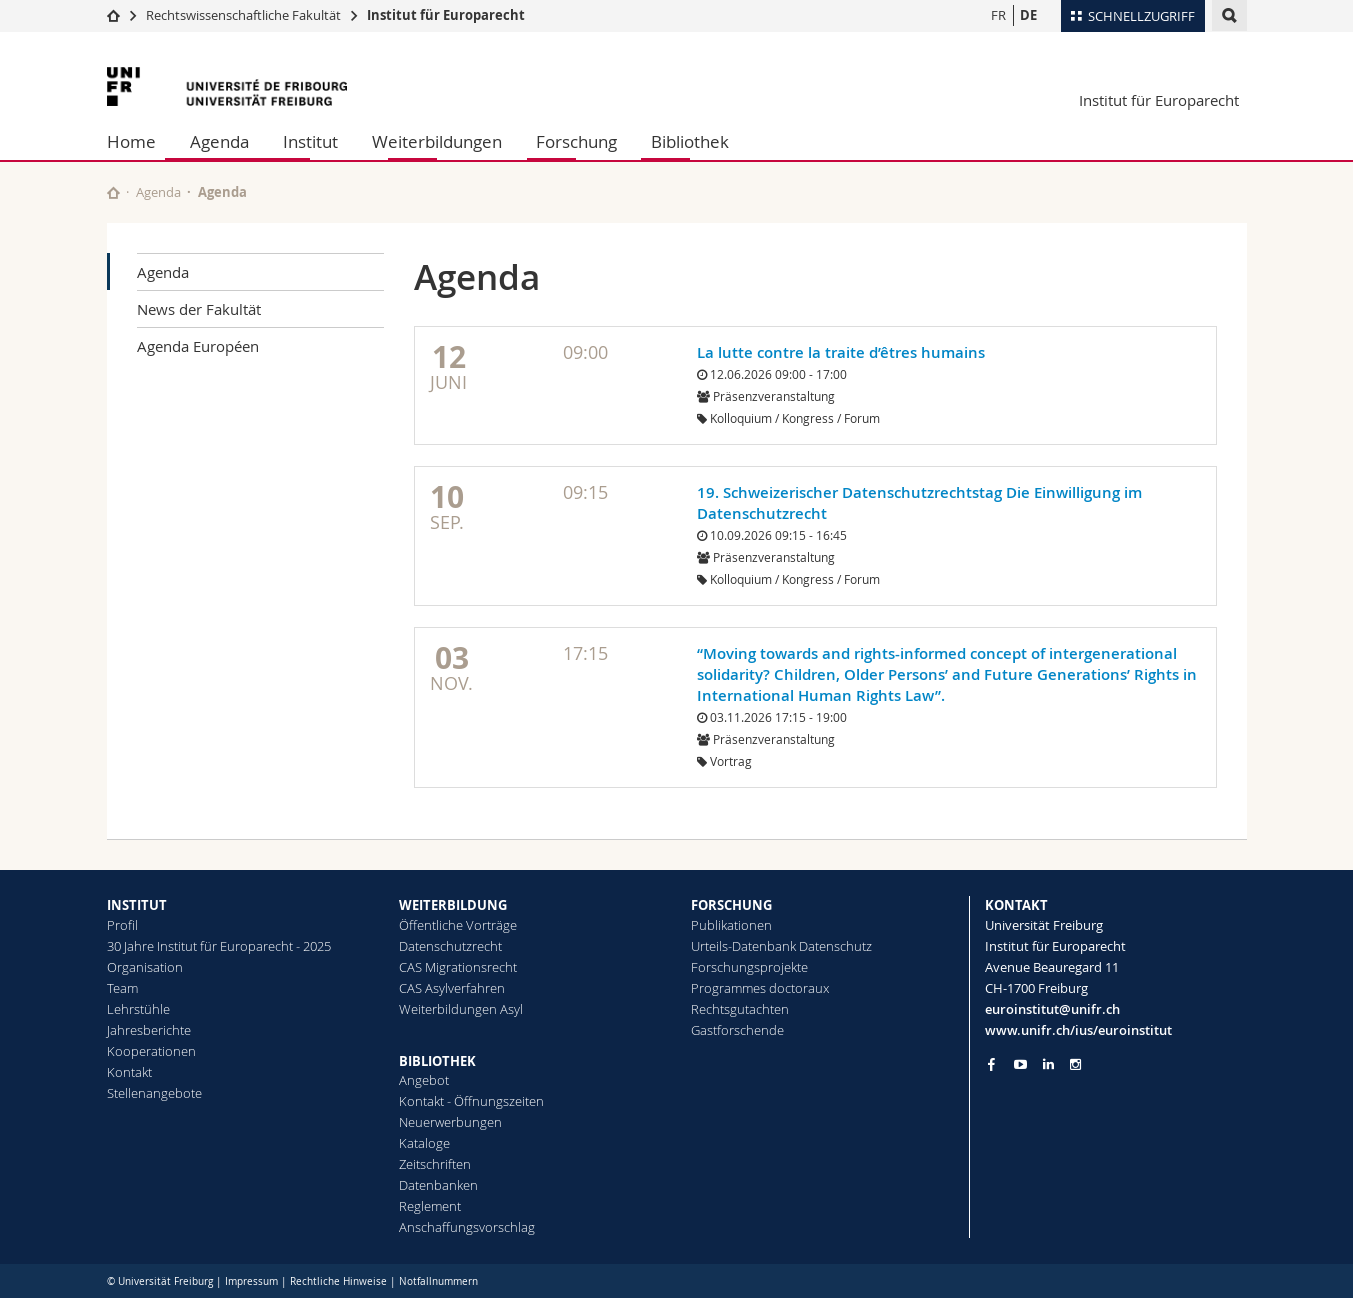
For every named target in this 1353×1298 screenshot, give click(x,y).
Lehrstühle (138, 1009)
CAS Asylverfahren (452, 988)
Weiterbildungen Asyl (461, 1009)
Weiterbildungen (437, 141)
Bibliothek (690, 141)
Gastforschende (737, 1030)
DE (1028, 15)
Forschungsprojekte (749, 967)
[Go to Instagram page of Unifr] (1075, 1064)
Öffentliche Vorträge (458, 925)
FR (998, 15)
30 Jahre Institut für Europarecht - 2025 (219, 946)
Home (131, 141)
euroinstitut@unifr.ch (1052, 1009)
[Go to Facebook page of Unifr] (991, 1064)
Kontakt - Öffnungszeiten (471, 1101)
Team (122, 988)
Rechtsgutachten (740, 1009)
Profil (122, 925)
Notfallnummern (438, 1281)
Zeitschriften (435, 1164)
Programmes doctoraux (760, 988)
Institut (310, 141)
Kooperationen (151, 1051)
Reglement (430, 1206)
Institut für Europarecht (446, 15)
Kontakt (129, 1072)
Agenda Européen (198, 346)
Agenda (219, 141)
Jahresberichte (149, 1030)
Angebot (424, 1080)
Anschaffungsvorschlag (467, 1227)
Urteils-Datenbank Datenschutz (781, 946)
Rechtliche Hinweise (338, 1281)
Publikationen (731, 925)
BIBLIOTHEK (437, 1061)
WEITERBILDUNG (453, 905)
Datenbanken (438, 1185)
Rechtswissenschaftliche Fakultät (245, 15)
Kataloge (424, 1143)
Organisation (145, 967)
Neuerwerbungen (450, 1122)
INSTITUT (137, 905)
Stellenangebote (154, 1093)
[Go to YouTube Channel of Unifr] (1020, 1064)
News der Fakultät (199, 309)
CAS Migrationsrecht (458, 967)
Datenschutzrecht (450, 946)
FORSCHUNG (731, 905)
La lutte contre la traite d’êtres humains (841, 352)
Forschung (576, 141)
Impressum (251, 1281)
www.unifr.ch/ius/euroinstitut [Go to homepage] (1078, 1030)
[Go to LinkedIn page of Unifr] (1048, 1064)
